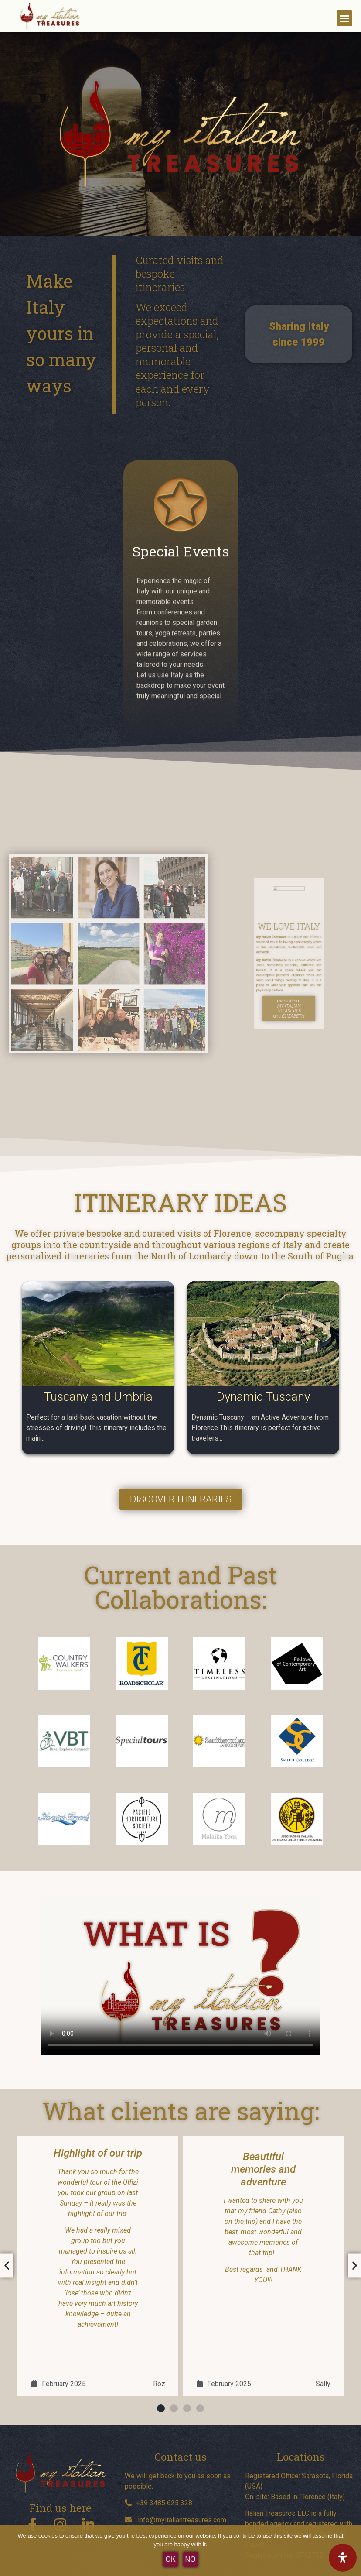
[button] (344, 18)
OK (170, 2559)
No (190, 2559)
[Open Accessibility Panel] (343, 2558)
